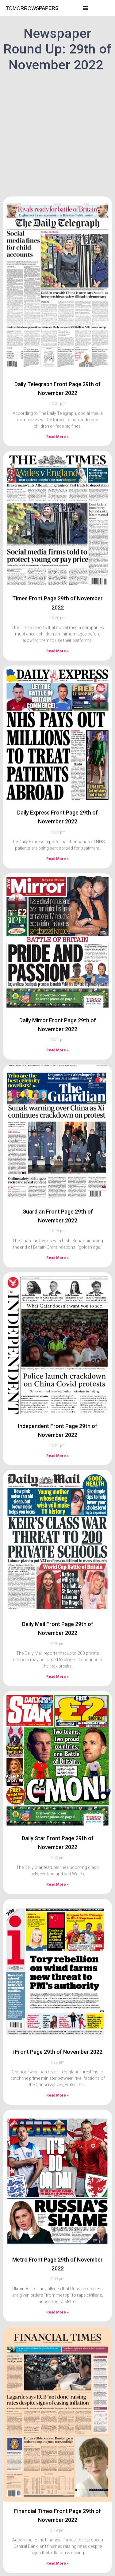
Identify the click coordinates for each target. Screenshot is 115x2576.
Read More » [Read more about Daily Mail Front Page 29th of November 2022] (57, 1647)
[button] (85, 8)
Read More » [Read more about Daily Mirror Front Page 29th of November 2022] (57, 1020)
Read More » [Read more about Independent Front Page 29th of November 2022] (57, 1426)
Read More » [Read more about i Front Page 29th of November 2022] (57, 2065)
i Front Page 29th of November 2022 (57, 2021)
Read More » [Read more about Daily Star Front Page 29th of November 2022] (57, 1854)
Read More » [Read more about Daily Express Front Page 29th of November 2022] (57, 829)
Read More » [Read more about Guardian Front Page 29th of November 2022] (57, 1228)
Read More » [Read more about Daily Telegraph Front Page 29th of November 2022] (57, 407)
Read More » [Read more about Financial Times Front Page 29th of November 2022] (57, 2533)
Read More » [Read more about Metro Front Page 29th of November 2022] (57, 2282)
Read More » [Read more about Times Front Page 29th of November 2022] (57, 621)
